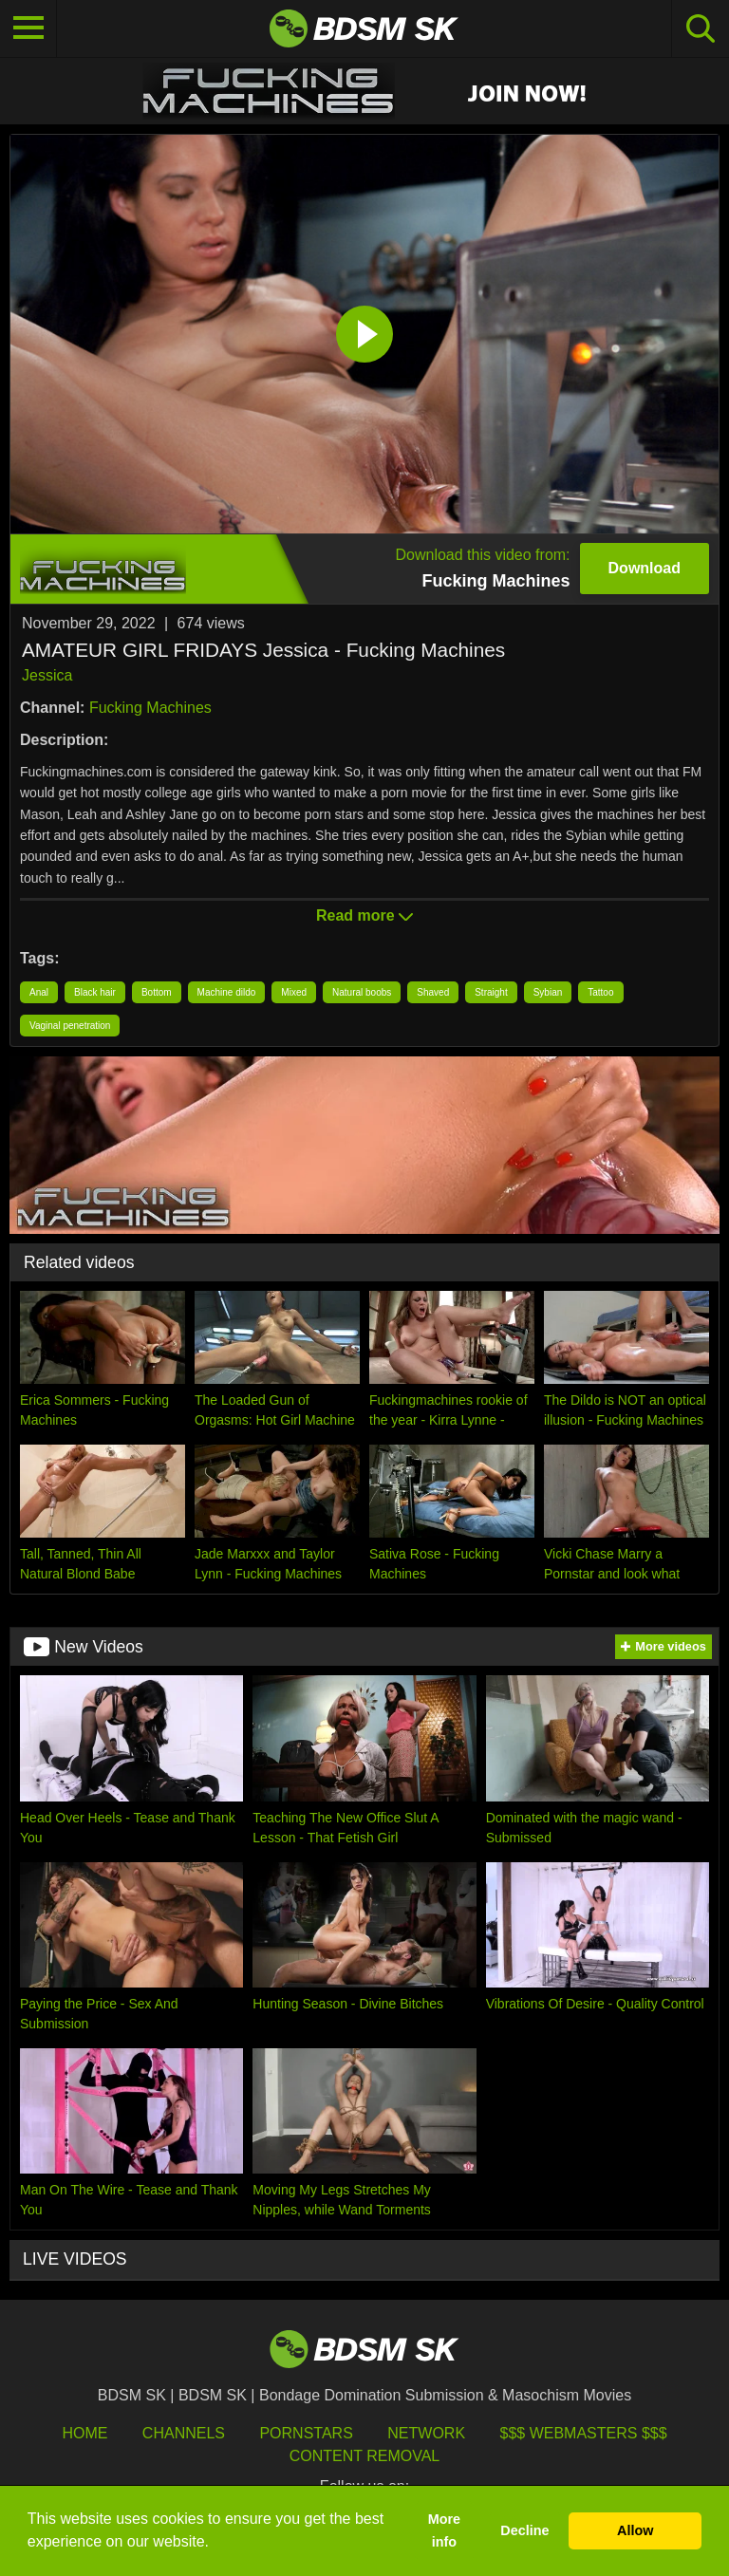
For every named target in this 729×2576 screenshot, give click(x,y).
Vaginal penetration (69, 1025)
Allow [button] (635, 2530)
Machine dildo (226, 992)
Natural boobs (361, 992)
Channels (183, 2433)
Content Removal (365, 2456)
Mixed (294, 992)
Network (426, 2433)
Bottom (156, 992)
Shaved (433, 992)
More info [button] (444, 2530)
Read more (364, 915)
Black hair (95, 992)
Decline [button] (524, 2530)
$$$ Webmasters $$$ (583, 2433)
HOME (84, 2433)
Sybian (548, 992)
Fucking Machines (150, 708)
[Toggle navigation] (28, 28)
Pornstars (305, 2433)
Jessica (47, 675)
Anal (38, 992)
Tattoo (600, 992)
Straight (491, 992)
